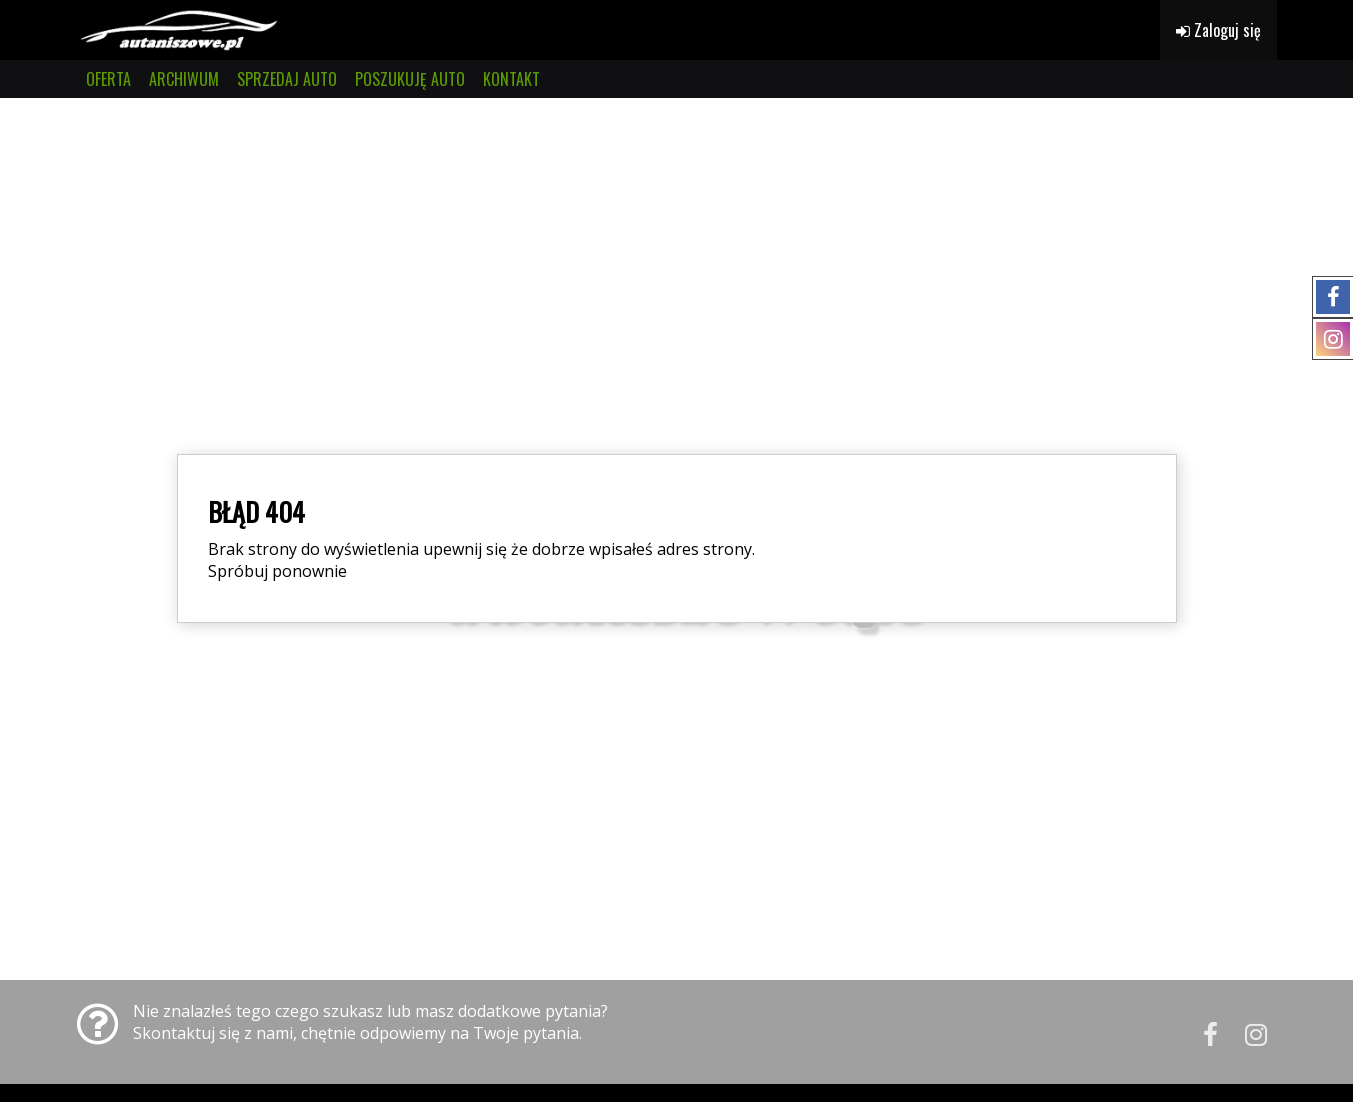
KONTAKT (511, 79)
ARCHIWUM (184, 79)
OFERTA (108, 79)
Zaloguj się (1218, 30)
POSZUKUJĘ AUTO (410, 79)
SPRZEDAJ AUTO (287, 79)
